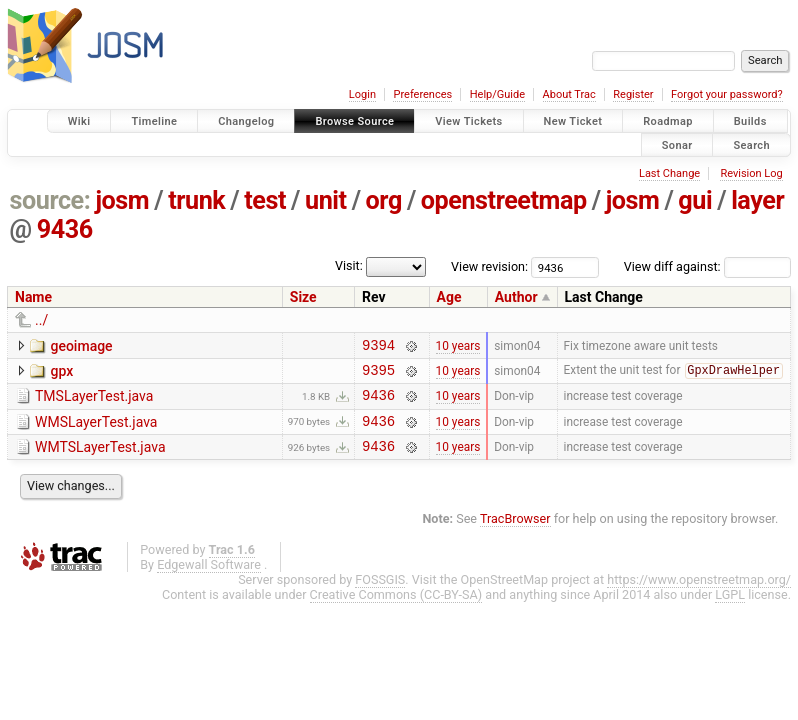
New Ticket (573, 121)
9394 (378, 347)
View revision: (489, 266)
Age (449, 297)
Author (516, 297)
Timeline (154, 121)
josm (122, 200)
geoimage (81, 346)
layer (757, 200)
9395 (378, 375)
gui (695, 200)
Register (633, 94)
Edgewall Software (209, 579)
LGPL (730, 609)
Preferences (422, 94)
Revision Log (751, 173)
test (265, 200)
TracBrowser (515, 533)
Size (303, 297)
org (384, 200)
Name (33, 297)
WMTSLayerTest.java (100, 459)
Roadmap (668, 121)
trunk (196, 200)
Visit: (349, 265)
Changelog (246, 121)
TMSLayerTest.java (94, 402)
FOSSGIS (380, 594)
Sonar (677, 144)
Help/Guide (497, 94)
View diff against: (707, 266)
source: (50, 200)
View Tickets (468, 121)
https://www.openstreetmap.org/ (699, 594)
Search (751, 144)
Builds (750, 121)
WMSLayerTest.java (96, 431)
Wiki (79, 121)
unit (326, 200)
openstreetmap (504, 200)
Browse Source (354, 121)
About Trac (569, 94)
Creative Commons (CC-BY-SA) (396, 609)
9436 (65, 229)
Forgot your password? (727, 94)
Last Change (669, 173)
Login (362, 94)
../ (41, 320)
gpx (61, 374)
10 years (458, 347)
